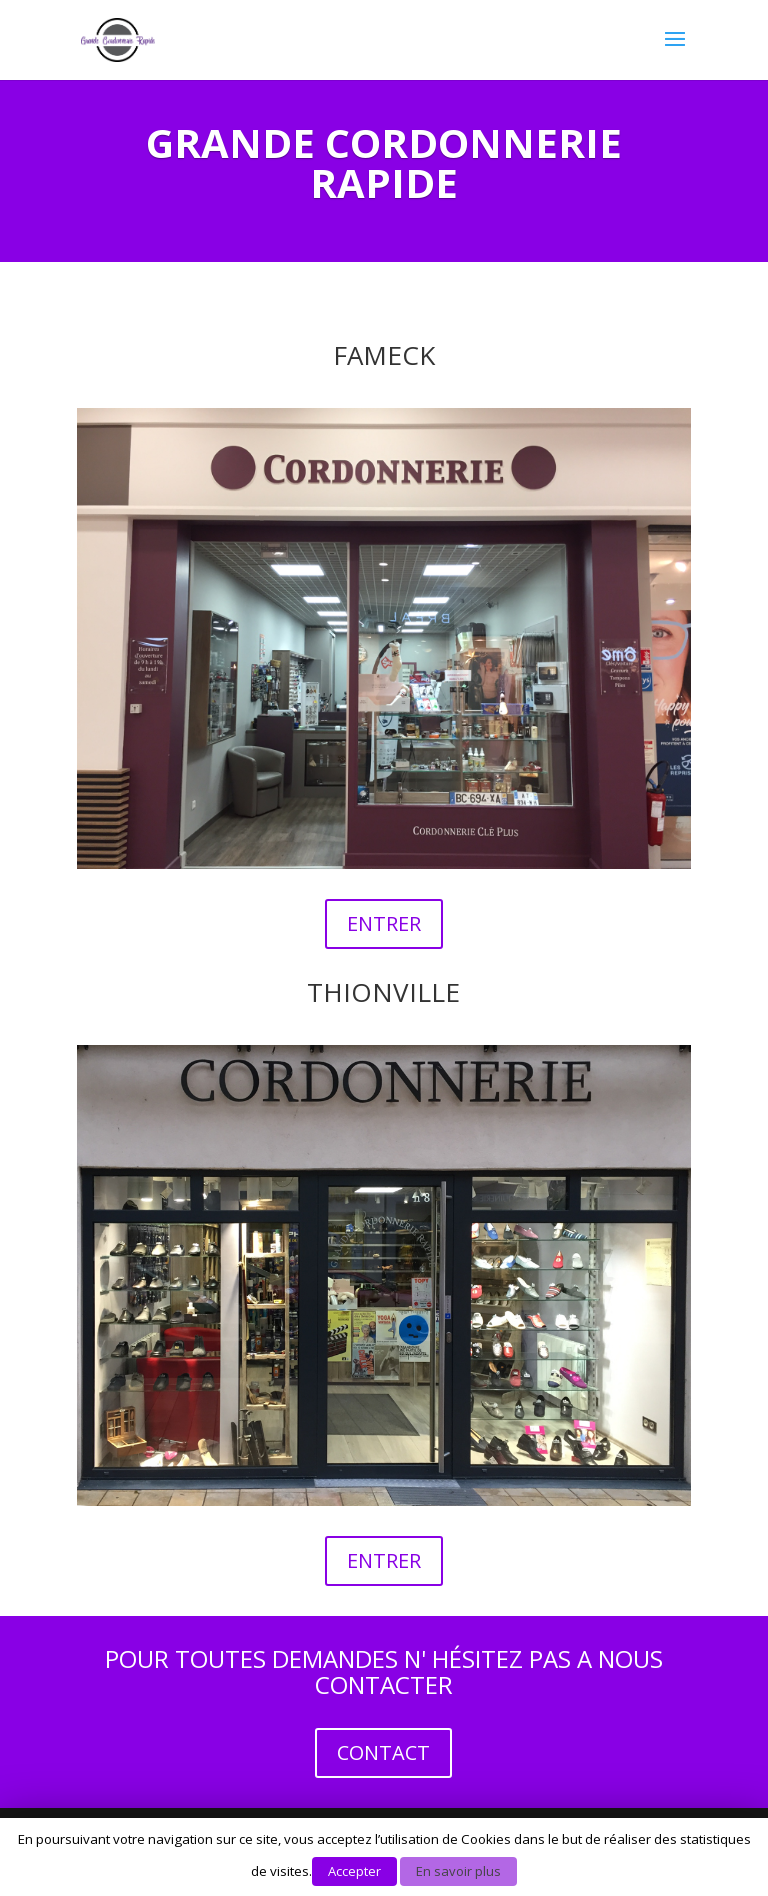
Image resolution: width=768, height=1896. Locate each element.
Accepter (354, 1871)
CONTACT (383, 1752)
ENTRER (384, 923)
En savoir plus (458, 1871)
